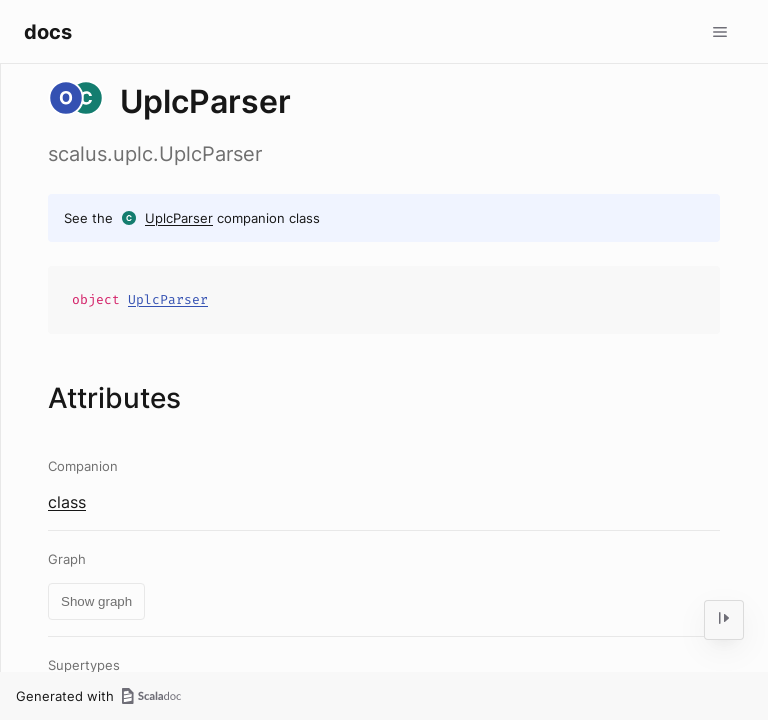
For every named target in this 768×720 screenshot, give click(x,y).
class (67, 502)
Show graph (96, 601)
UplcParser (179, 218)
